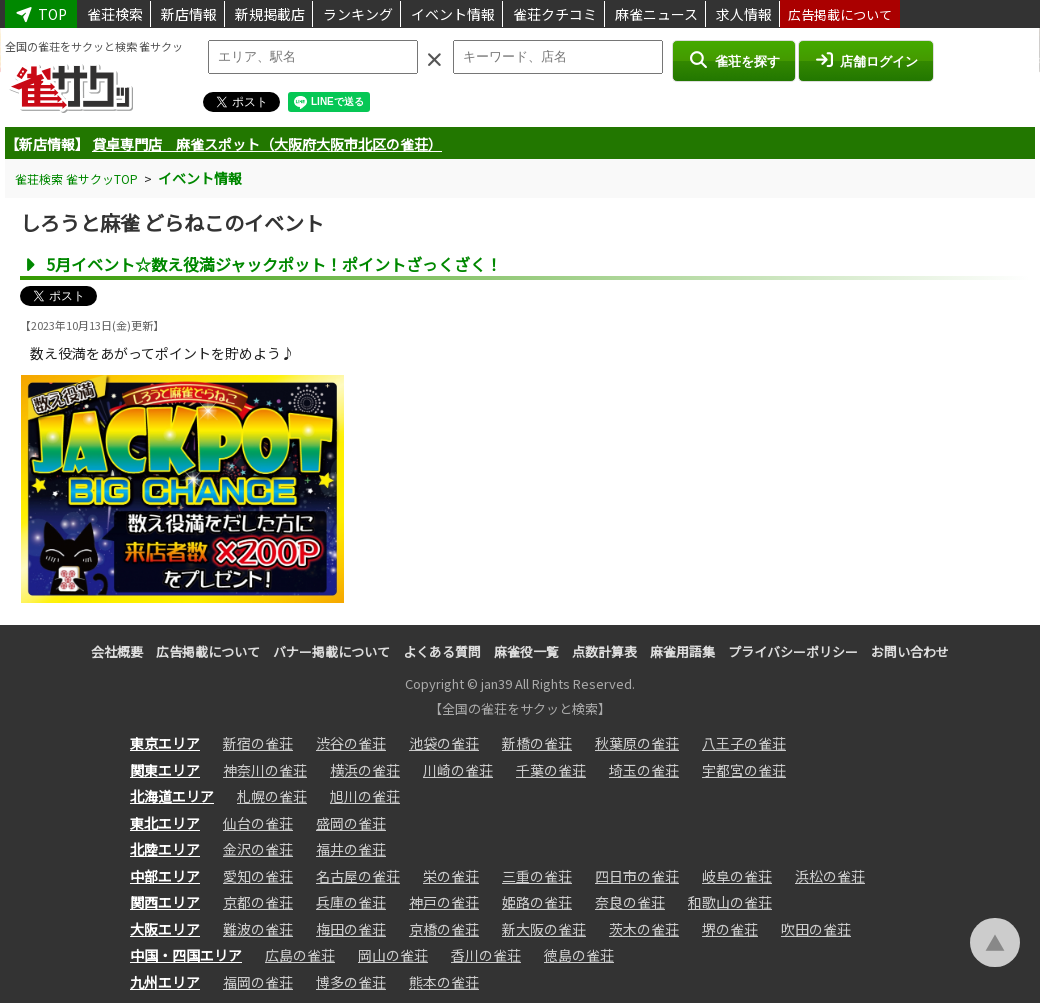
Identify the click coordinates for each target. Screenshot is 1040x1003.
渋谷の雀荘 (351, 743)
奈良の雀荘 (630, 902)
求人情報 (744, 14)
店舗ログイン (866, 60)
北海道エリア (172, 796)
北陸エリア (165, 849)
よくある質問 (442, 651)
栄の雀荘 (451, 876)
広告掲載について (840, 14)
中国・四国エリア (186, 955)
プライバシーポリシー (793, 651)
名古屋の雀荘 (358, 876)
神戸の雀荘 (444, 902)
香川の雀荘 (486, 955)
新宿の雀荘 (258, 743)
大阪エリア (165, 929)
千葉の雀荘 (551, 770)
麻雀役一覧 (526, 651)
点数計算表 (604, 651)
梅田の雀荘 (351, 929)
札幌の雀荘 (272, 796)
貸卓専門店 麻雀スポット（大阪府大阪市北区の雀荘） (267, 144)
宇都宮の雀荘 (744, 770)
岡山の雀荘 (393, 955)
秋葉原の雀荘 (637, 743)
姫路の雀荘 (537, 902)
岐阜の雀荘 (737, 876)
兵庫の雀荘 (351, 902)
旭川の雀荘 (365, 796)
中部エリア (165, 876)
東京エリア (165, 743)
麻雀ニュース (656, 14)
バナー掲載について (331, 651)
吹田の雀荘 (816, 929)
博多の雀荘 (351, 982)
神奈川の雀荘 (265, 770)
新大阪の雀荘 (544, 929)
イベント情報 (453, 14)
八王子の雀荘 (744, 743)
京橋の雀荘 (444, 929)
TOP (41, 14)
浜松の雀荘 (830, 876)
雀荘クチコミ (555, 14)
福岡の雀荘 (258, 982)
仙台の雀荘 (258, 823)
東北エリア (165, 823)
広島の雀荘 (300, 955)
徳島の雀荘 (579, 955)
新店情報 (189, 14)
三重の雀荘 (537, 876)
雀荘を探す (733, 60)
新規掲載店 (270, 14)
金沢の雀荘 (258, 849)
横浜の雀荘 (365, 770)
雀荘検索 (115, 14)
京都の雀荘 (258, 902)
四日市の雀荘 (637, 876)
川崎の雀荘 (458, 770)
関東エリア (165, 770)
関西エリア (165, 902)
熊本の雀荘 (444, 982)
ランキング (358, 14)
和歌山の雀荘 (730, 902)
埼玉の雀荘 (644, 770)
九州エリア (165, 982)
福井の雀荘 (351, 849)
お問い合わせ (910, 651)
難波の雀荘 (258, 929)
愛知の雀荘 (258, 876)
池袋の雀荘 (444, 743)
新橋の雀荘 (537, 743)
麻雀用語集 (682, 651)
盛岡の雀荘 (351, 823)
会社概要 (117, 651)
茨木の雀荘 (644, 929)
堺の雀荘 (730, 929)
